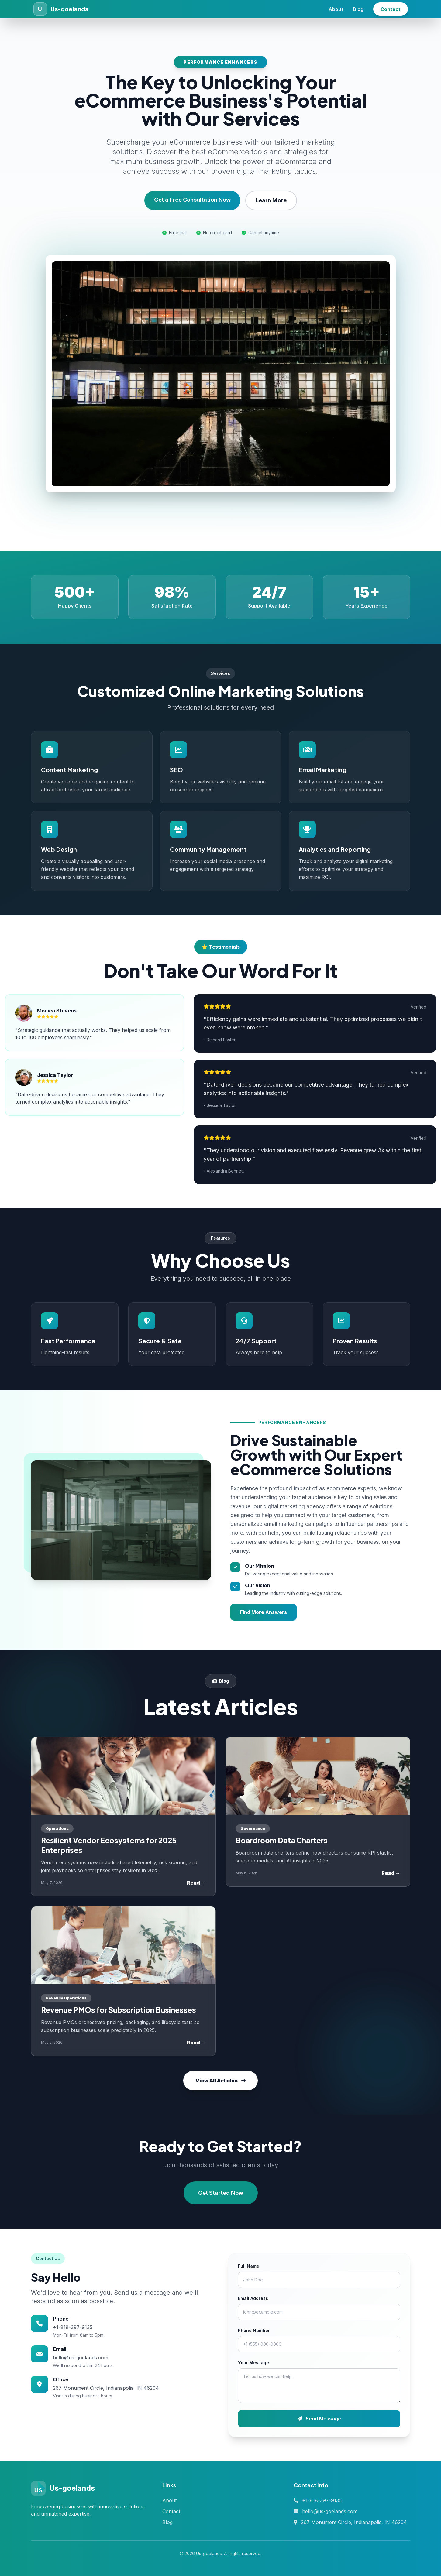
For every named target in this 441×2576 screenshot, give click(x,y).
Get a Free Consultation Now (192, 200)
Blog (358, 9)
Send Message (319, 2419)
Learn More (271, 200)
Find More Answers (263, 1612)
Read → (196, 1883)
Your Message (253, 2362)
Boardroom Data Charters (282, 1840)
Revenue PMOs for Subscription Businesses (118, 2009)
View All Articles (220, 2081)
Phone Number (254, 2330)
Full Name (248, 2266)
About (336, 9)
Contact (391, 9)
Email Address (253, 2298)
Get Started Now (220, 2193)
